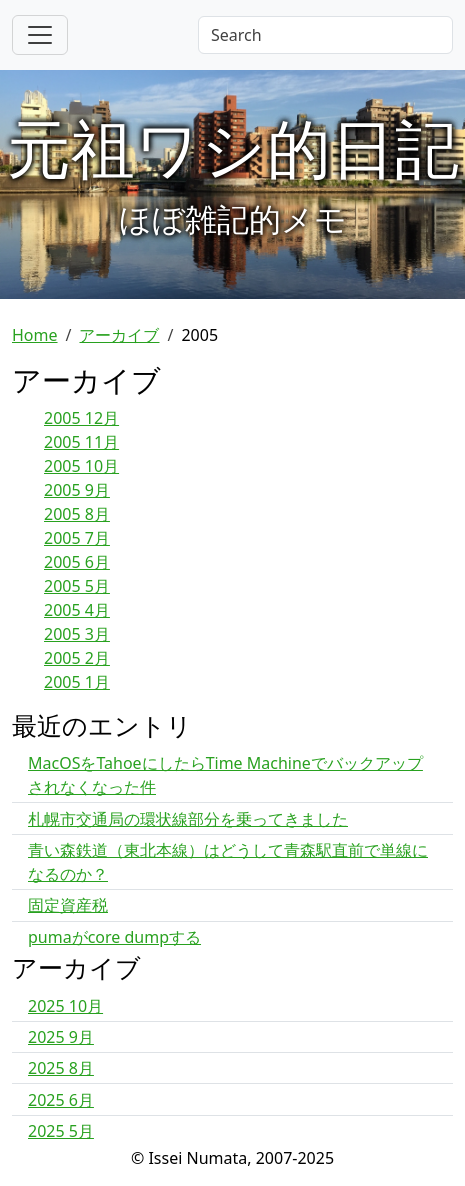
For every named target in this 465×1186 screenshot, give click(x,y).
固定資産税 (68, 905)
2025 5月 (61, 1131)
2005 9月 (77, 490)
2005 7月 (77, 538)
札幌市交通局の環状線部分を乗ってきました (188, 819)
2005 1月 (77, 682)
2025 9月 (61, 1037)
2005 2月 (77, 658)
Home (35, 335)
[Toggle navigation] (40, 35)
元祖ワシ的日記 (233, 147)
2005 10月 (81, 466)
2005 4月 (77, 610)
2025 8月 (61, 1068)
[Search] (325, 35)
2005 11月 (81, 442)
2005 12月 (81, 418)
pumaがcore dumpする (114, 937)
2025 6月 (61, 1100)
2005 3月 (77, 634)
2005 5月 (77, 586)
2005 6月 (77, 562)
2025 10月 (65, 1006)
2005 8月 (77, 514)
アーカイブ (119, 335)
